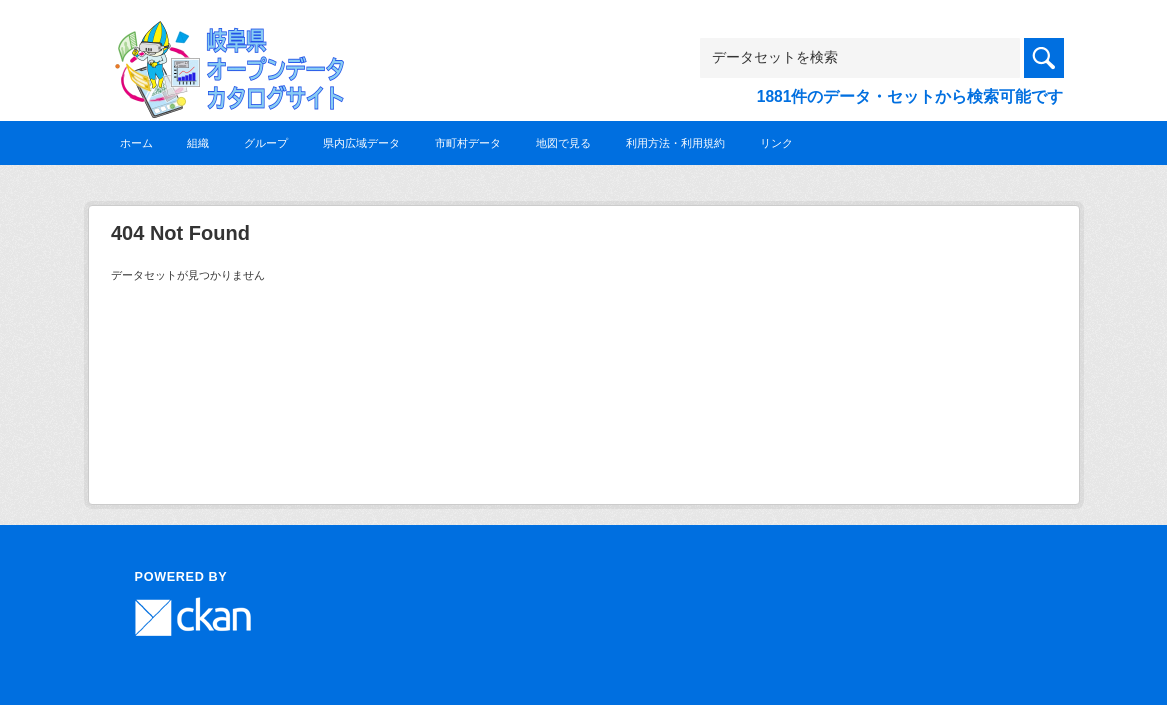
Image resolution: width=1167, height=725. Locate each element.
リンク (776, 143)
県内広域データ (361, 143)
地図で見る (563, 143)
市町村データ (468, 143)
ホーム (136, 143)
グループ (266, 143)
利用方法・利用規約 (675, 143)
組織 (198, 143)
